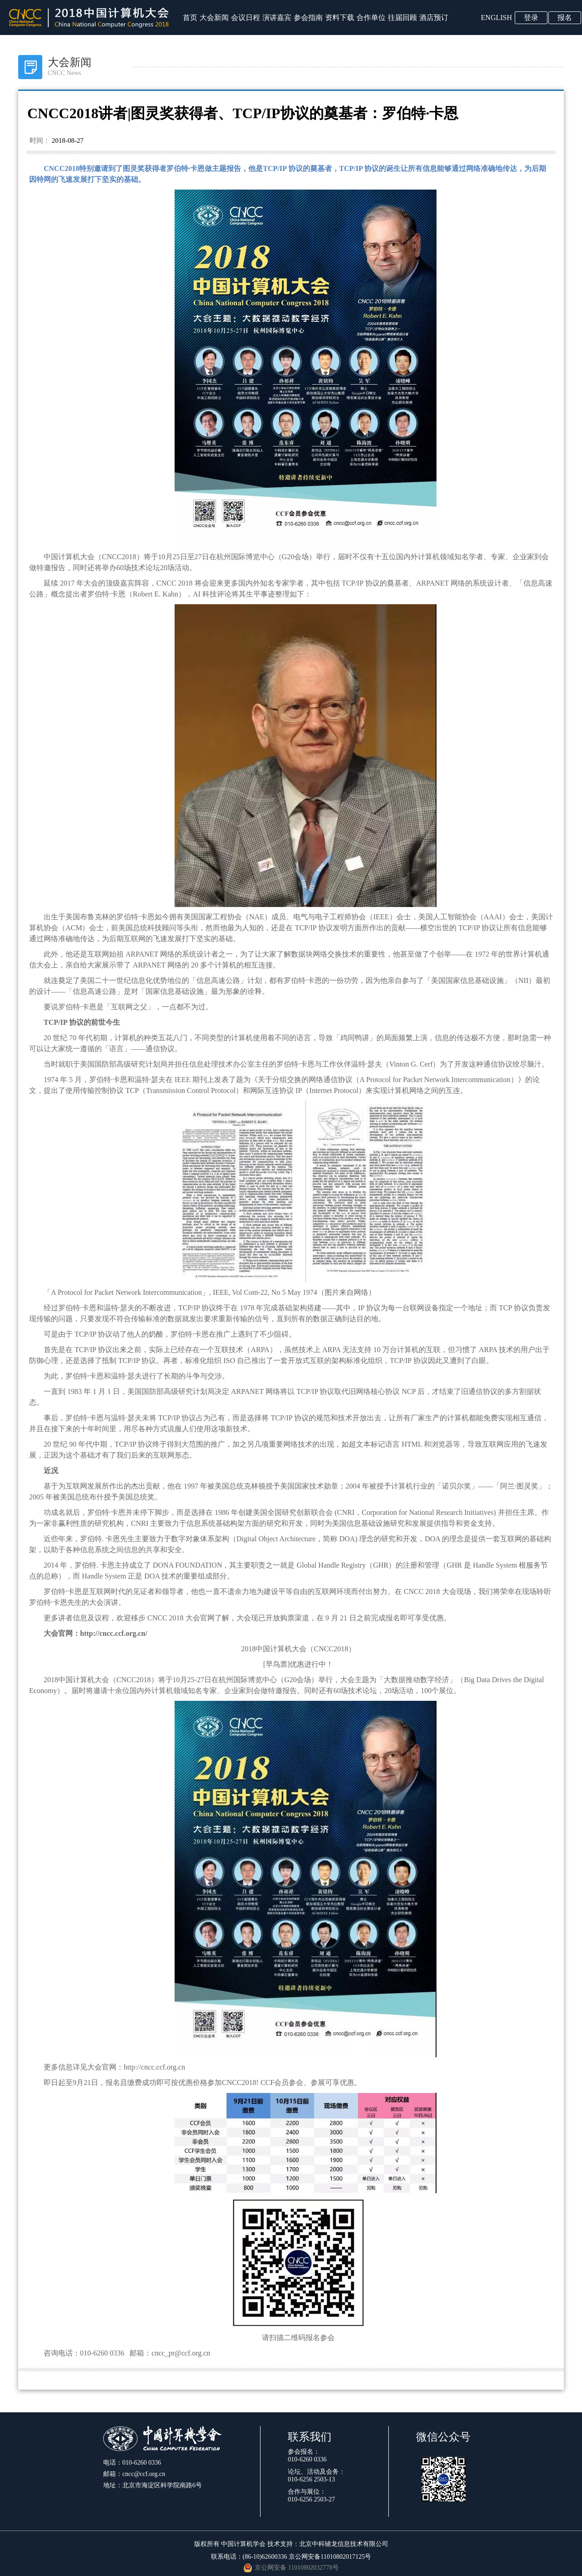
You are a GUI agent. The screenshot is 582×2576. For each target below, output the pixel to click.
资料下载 (339, 17)
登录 (531, 17)
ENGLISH (496, 17)
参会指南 (308, 17)
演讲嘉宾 (276, 17)
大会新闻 (214, 17)
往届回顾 (402, 17)
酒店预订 (433, 17)
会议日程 (245, 17)
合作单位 (371, 17)
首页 (190, 17)
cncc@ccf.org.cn (143, 2474)
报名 (564, 17)
